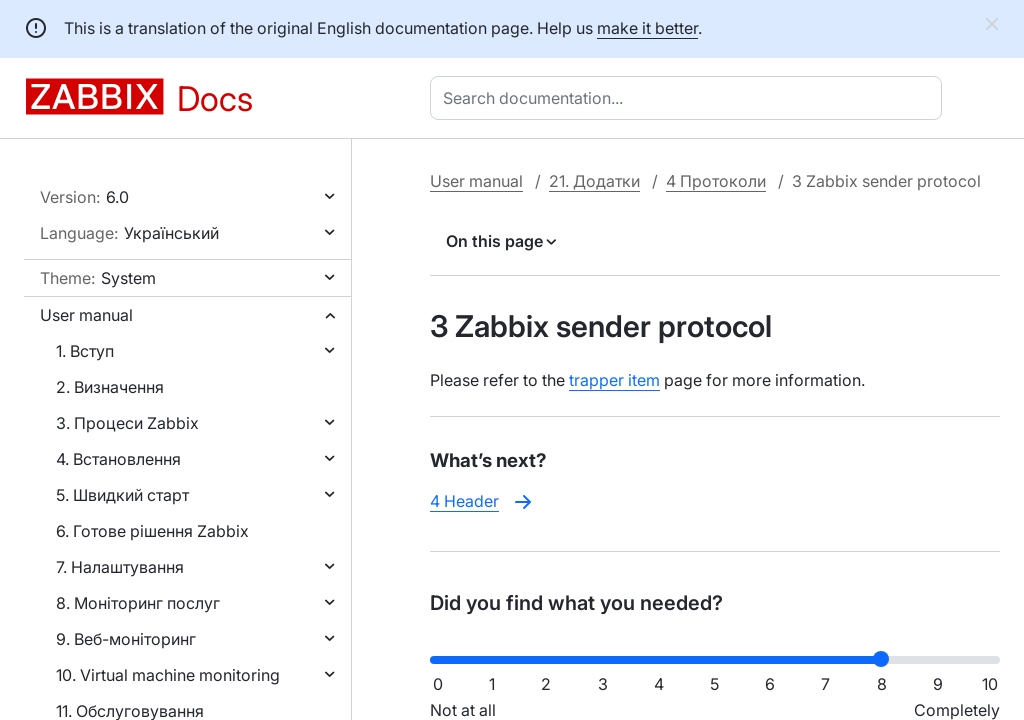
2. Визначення (110, 387)
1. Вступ (85, 351)
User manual (86, 315)
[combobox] (690, 98)
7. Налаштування (120, 567)
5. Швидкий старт (122, 495)
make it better (647, 28)
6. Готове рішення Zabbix (152, 531)
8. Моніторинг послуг (138, 603)
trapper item (614, 380)
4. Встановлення (118, 459)
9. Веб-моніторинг (126, 639)
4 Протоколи (716, 181)
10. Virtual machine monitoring (168, 675)
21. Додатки (594, 181)
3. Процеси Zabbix (127, 423)
